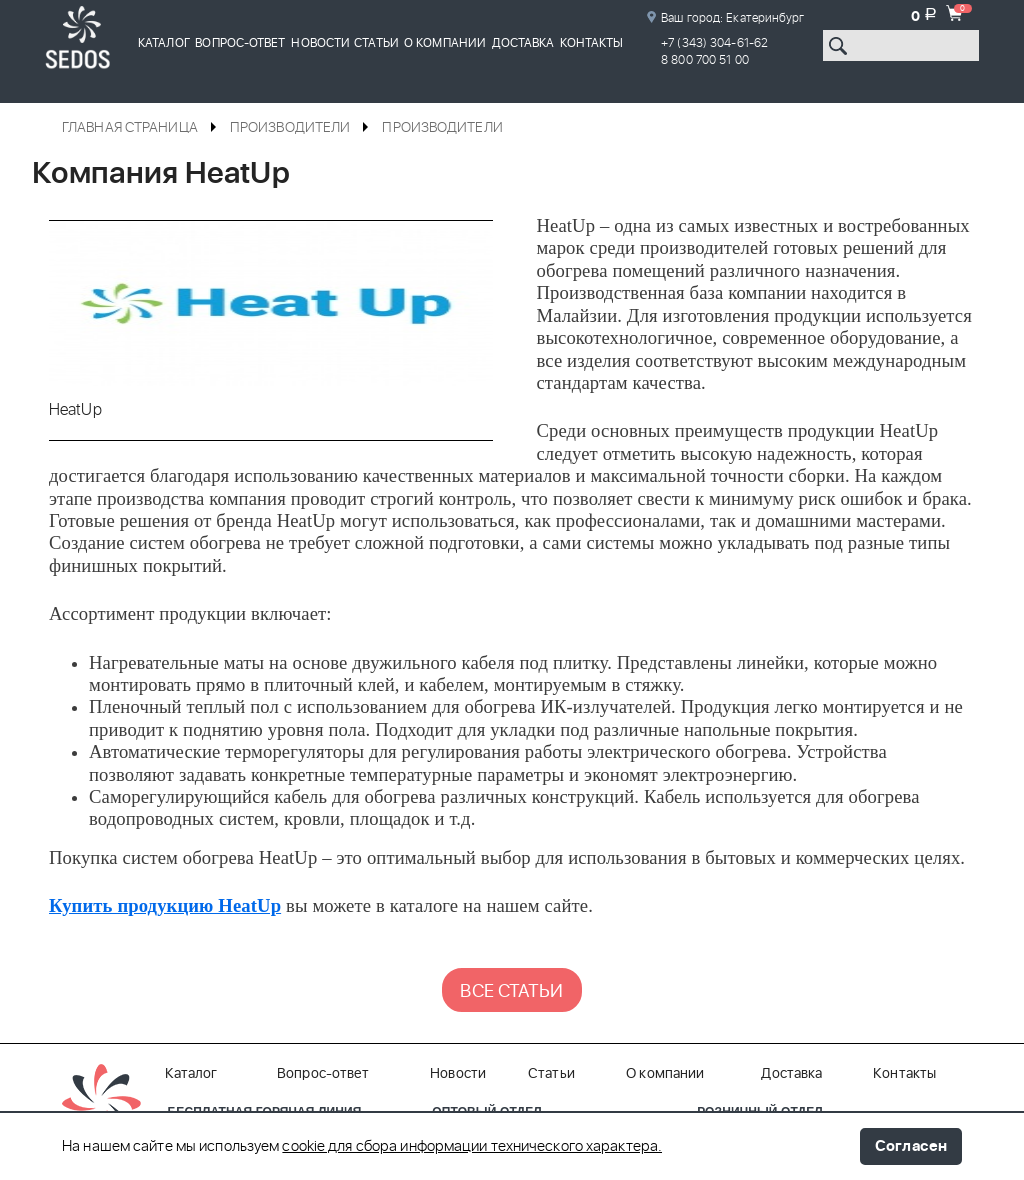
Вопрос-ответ (240, 43)
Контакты (592, 43)
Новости (320, 43)
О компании (445, 43)
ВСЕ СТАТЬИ (511, 992)
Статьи (376, 43)
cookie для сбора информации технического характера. (472, 1147)
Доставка (523, 43)
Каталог (164, 43)
